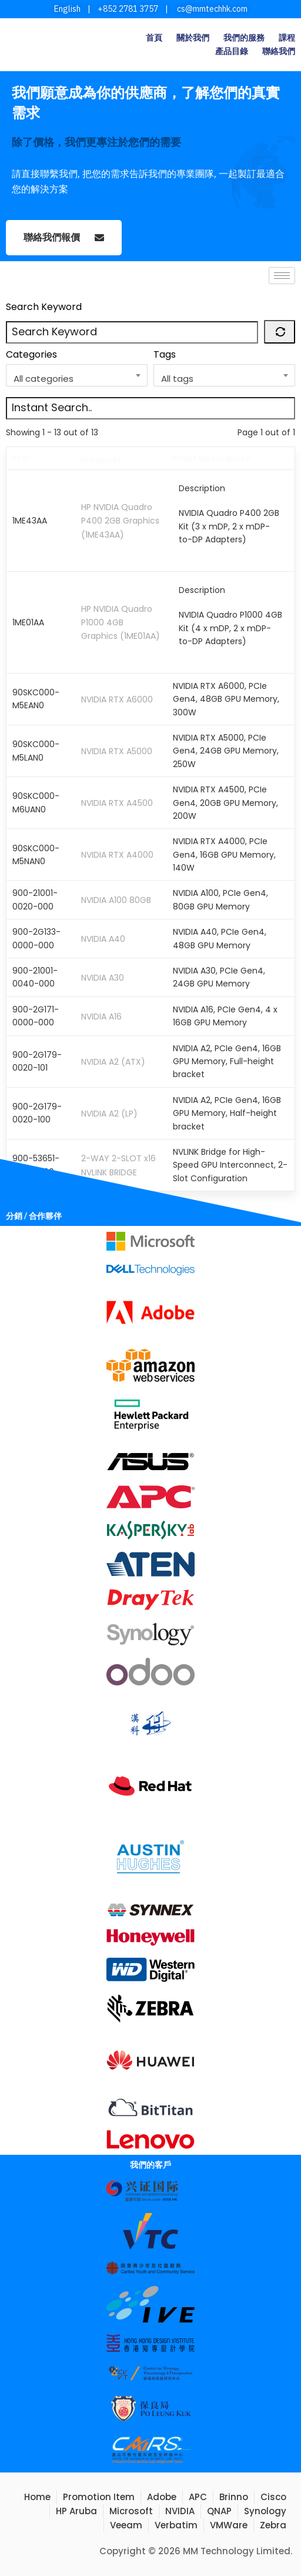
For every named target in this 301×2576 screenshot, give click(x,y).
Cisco (273, 2497)
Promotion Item (99, 2497)
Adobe (161, 2497)
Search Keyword (44, 307)
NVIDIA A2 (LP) (109, 1113)
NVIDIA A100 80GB (116, 900)
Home (37, 2497)
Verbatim (176, 2525)
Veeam (126, 2525)
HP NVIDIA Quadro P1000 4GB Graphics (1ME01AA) (120, 622)
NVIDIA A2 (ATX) (113, 1061)
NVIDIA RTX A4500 (117, 803)
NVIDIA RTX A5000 (116, 751)
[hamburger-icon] (282, 275)
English (67, 9)
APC (198, 2497)
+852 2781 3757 (128, 9)
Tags (164, 354)
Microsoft (131, 2511)
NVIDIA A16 (101, 1016)
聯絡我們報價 (64, 237)
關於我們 (192, 37)
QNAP (219, 2511)
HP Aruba (76, 2511)
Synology (265, 2511)
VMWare (229, 2525)
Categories (31, 354)
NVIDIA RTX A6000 (117, 699)
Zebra (273, 2525)
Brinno (233, 2497)
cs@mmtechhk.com (211, 9)
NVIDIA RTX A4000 (117, 855)
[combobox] (77, 375)
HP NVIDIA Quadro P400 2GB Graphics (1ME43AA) (120, 521)
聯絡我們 (278, 51)
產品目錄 (231, 51)
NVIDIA (180, 2511)
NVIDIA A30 (102, 978)
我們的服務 (244, 37)
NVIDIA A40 (103, 939)
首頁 (154, 37)
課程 (287, 37)
